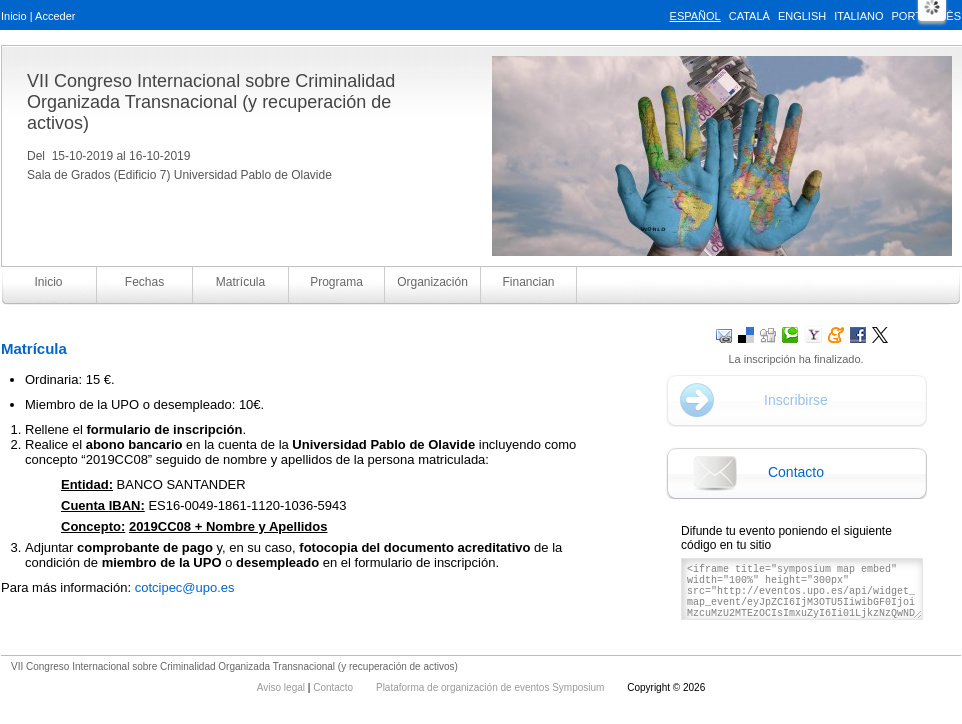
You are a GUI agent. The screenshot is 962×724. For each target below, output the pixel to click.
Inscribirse (796, 400)
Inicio (14, 16)
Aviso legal (282, 687)
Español (695, 16)
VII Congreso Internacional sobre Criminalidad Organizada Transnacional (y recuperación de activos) (211, 102)
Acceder (55, 16)
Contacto (796, 472)
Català (749, 16)
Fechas (144, 282)
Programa (336, 282)
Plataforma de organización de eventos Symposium (491, 687)
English (802, 16)
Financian (528, 282)
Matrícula (240, 282)
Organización (432, 282)
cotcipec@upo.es (185, 587)
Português (926, 16)
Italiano (858, 16)
